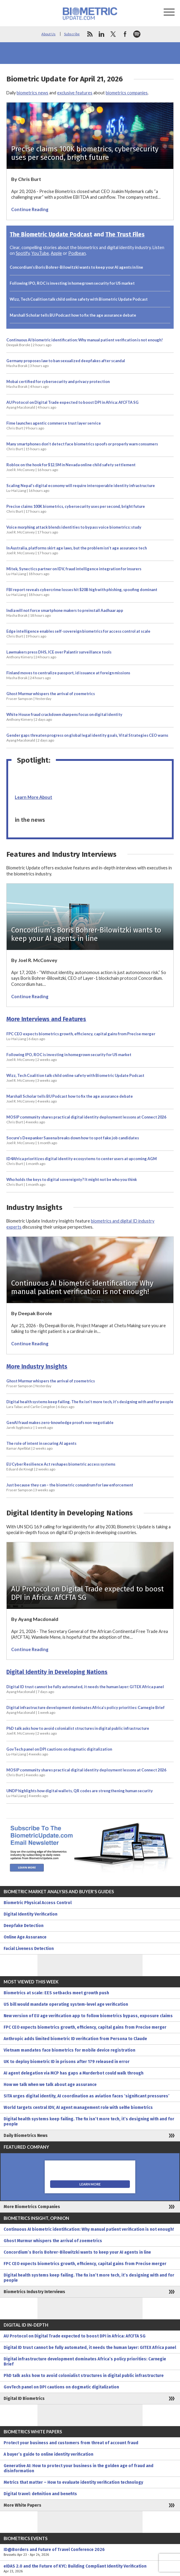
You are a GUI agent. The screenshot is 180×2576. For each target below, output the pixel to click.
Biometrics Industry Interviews (34, 2291)
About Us (48, 34)
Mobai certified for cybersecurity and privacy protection (58, 384)
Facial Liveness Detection (29, 1948)
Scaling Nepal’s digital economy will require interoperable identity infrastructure (80, 488)
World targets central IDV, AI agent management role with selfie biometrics (78, 2107)
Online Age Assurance (25, 1937)
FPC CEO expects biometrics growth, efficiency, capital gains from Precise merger (80, 1036)
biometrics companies (127, 92)
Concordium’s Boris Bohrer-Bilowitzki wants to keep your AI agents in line (76, 267)
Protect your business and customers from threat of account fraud (71, 2442)
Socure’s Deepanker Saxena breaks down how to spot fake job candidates (72, 1140)
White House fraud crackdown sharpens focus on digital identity (64, 717)
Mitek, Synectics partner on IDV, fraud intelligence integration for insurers (73, 571)
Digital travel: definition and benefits (40, 2493)
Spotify (23, 253)
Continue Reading (29, 209)
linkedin (101, 34)
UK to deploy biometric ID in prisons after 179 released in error (67, 2061)
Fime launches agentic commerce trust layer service (53, 425)
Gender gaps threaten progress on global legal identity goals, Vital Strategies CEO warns (87, 737)
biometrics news (32, 92)
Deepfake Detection (23, 1925)
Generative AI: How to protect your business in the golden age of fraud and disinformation (78, 2468)
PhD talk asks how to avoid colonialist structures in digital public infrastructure (77, 1731)
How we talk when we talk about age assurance (50, 2084)
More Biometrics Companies (32, 2206)
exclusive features (74, 92)
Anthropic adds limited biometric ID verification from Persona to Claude (75, 2038)
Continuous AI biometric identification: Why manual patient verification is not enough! (84, 342)
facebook (125, 34)
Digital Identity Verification (30, 1914)
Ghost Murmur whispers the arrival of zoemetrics (50, 696)
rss (89, 34)
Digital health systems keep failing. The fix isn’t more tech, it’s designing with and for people (89, 1404)
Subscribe (72, 34)
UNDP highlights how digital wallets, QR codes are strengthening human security (79, 1793)
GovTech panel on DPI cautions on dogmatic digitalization (59, 1751)
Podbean (77, 253)
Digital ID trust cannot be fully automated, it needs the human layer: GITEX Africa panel (85, 1689)
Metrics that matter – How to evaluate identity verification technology (73, 2482)
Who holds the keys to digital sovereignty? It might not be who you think (71, 1182)
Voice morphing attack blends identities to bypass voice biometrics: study (73, 529)
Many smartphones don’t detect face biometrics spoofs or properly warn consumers (82, 446)
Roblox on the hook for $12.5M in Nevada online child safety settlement (71, 467)
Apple (56, 253)
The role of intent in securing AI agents (41, 1446)
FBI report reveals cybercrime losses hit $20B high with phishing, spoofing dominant (81, 592)
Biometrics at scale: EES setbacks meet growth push (56, 1992)
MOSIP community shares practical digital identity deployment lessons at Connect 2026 (86, 1119)
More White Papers (22, 2505)
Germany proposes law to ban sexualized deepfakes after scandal (65, 363)
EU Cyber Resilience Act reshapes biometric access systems (60, 1466)
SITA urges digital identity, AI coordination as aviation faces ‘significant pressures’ (86, 2096)
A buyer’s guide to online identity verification (48, 2454)
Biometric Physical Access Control (38, 1902)
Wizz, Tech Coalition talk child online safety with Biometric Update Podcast (79, 299)
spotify (136, 34)
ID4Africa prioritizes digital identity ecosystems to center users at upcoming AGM (81, 1161)
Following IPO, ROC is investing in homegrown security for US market (72, 283)
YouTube (40, 253)
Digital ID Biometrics (24, 2398)
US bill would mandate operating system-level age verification (66, 2004)
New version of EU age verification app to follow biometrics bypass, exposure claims (88, 2015)
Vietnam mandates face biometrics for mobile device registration (69, 2050)
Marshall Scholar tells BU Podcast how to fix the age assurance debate (73, 315)
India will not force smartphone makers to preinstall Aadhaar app (64, 613)
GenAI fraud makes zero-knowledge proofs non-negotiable (60, 1425)
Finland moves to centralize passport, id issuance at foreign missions (68, 675)
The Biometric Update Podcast (51, 234)
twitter (113, 34)
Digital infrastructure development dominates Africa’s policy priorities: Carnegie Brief (85, 1710)
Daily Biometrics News (26, 2135)
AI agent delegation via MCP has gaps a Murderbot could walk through (73, 2073)
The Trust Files (125, 234)
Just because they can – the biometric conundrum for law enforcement (69, 1487)
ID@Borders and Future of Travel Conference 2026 (90, 2552)
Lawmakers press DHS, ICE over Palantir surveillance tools (58, 654)
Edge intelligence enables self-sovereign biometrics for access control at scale (78, 633)
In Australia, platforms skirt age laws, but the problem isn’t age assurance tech (76, 550)
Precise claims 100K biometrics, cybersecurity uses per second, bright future (75, 509)
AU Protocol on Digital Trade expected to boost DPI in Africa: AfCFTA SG (72, 405)
